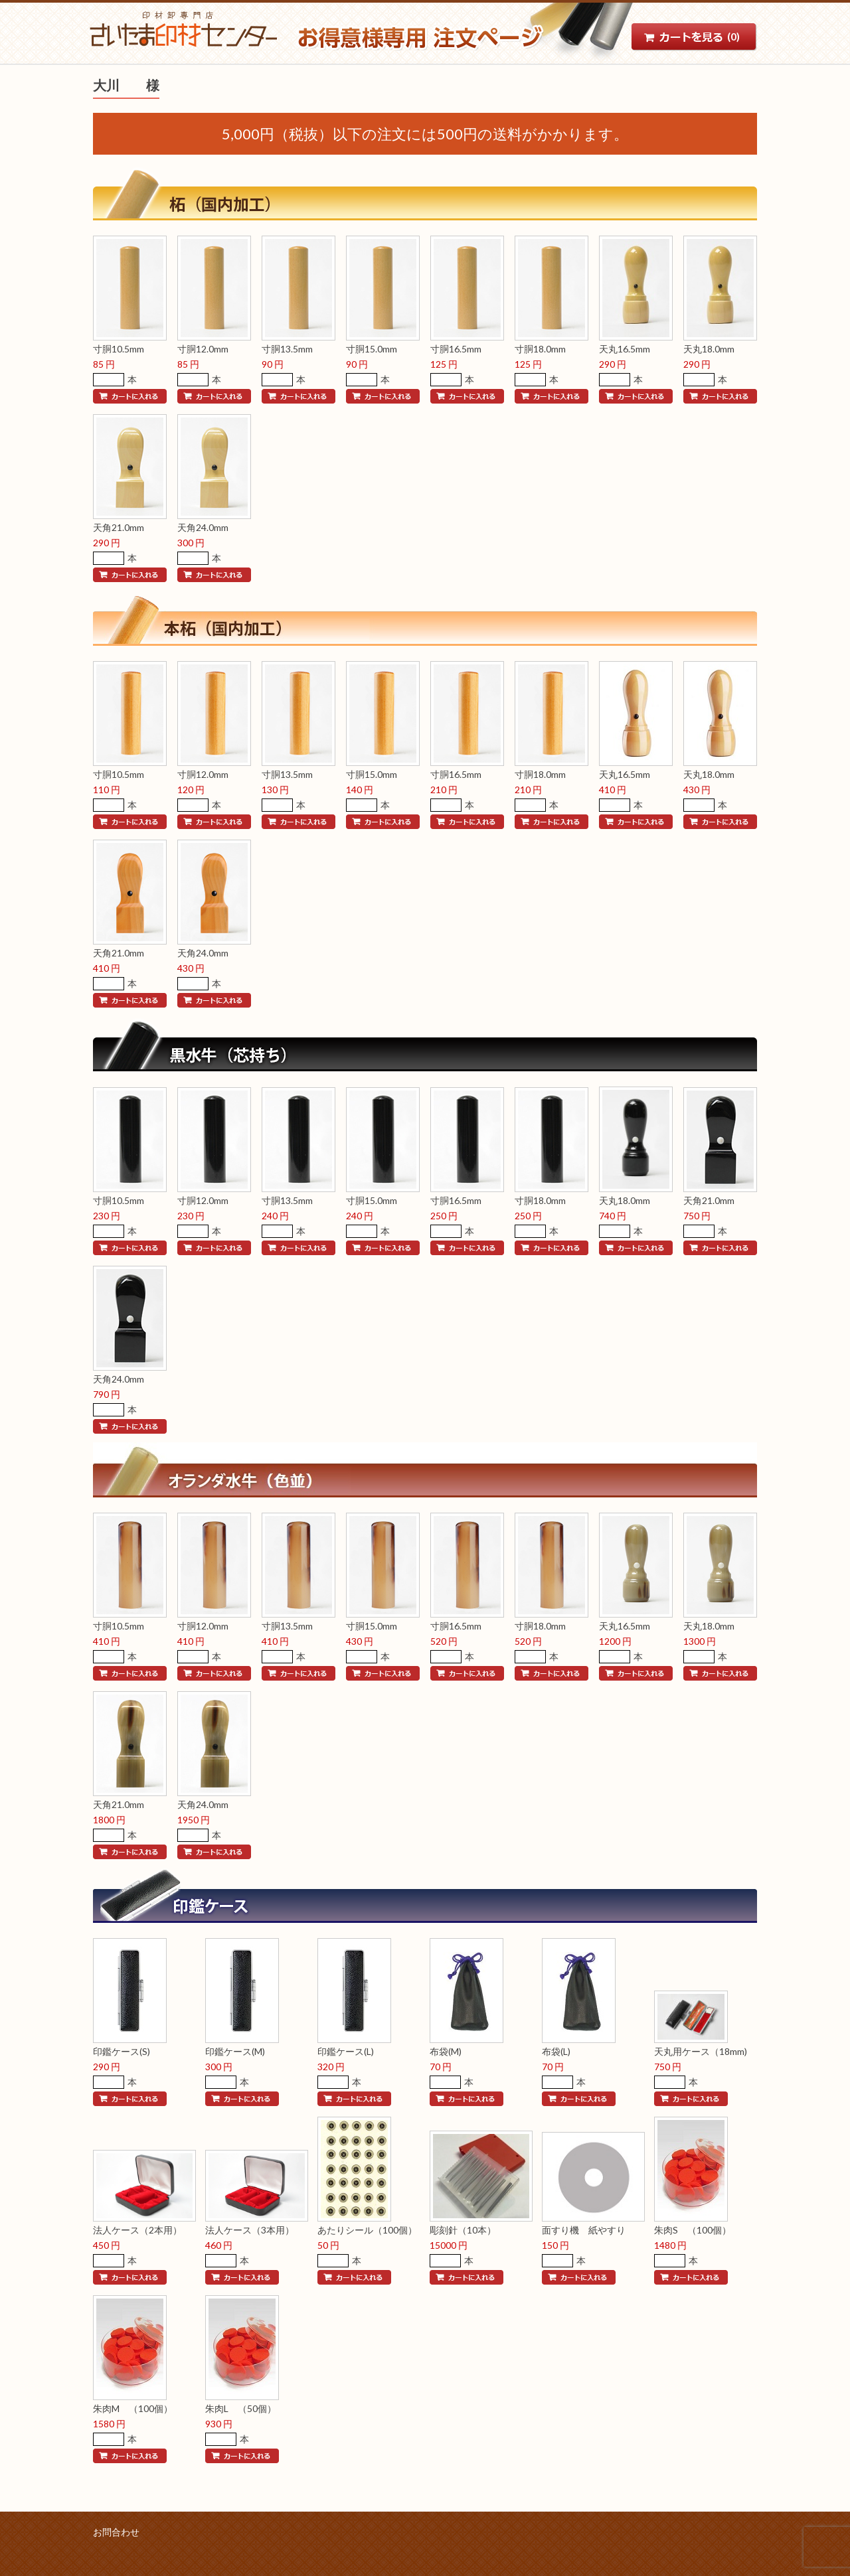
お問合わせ (116, 2532)
